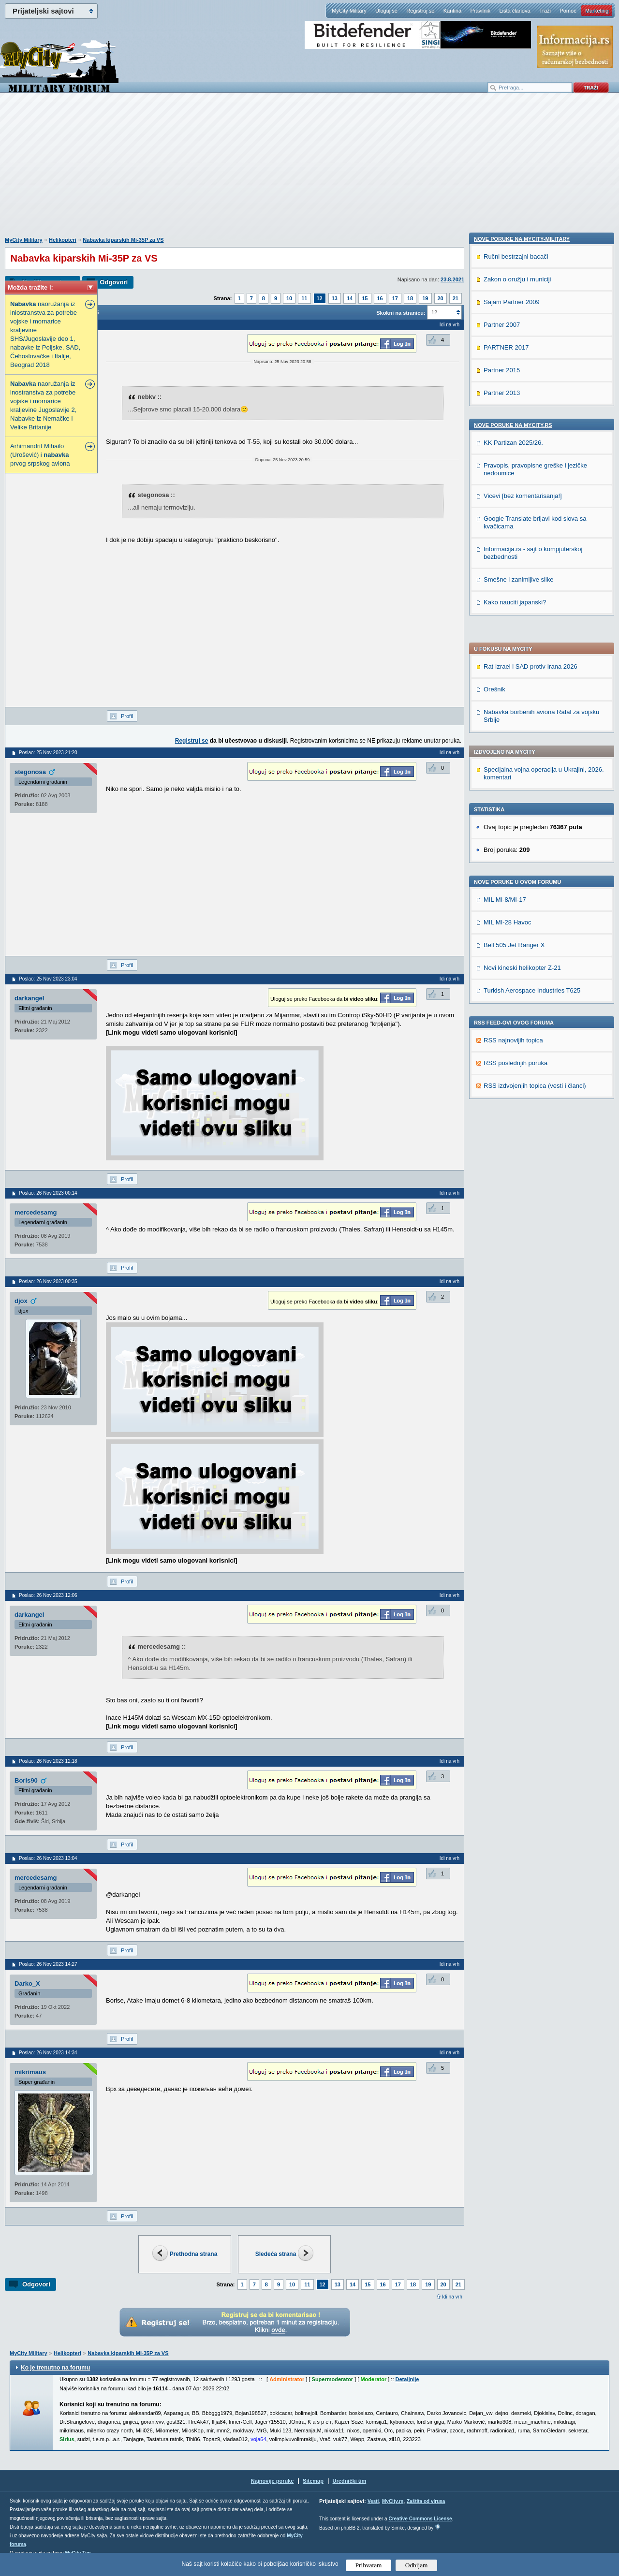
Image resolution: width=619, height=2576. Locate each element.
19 (425, 298)
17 (395, 298)
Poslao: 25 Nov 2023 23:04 (48, 978)
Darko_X (27, 1983)
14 (350, 298)
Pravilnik (480, 11)
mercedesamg (36, 1212)
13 (335, 298)
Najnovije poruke (272, 2481)
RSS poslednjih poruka (515, 800)
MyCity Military (349, 11)
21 (455, 298)
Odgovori (114, 282)
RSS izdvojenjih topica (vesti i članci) (535, 823)
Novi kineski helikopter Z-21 (522, 705)
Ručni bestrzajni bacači (516, 873)
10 (289, 298)
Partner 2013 (502, 1009)
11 (304, 298)
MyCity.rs (392, 2501)
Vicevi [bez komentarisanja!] (523, 1112)
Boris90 (26, 1780)
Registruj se (420, 11)
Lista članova (514, 11)
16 (380, 298)
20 (440, 298)
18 (410, 298)
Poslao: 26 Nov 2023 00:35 (48, 1281)
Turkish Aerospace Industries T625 (532, 728)
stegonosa (30, 772)
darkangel (29, 998)
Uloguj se (386, 11)
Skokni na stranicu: (400, 313)
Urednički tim (350, 2481)
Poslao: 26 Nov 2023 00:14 (48, 1193)
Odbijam (416, 2565)
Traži (545, 11)
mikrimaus (30, 2072)
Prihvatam (368, 2565)
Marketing (596, 11)
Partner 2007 (502, 941)
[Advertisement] (309, 169)
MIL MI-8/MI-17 (505, 637)
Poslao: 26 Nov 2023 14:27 (48, 1964)
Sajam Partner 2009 (512, 918)
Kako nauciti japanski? (515, 1218)
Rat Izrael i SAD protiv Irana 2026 (530, 404)
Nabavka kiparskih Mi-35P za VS (123, 240)
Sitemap (313, 2481)
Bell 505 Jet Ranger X (514, 682)
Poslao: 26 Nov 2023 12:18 (48, 1761)
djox (21, 1300)
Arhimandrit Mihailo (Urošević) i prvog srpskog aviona (40, 454)
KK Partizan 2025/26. (513, 1059)
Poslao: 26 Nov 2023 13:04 (48, 1858)
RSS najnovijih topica (513, 777)
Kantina (452, 11)
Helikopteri (62, 240)
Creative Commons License (420, 2518)
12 (320, 298)
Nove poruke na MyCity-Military (522, 855)
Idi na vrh (452, 2296)
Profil (127, 716)
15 (365, 298)
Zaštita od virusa (426, 2501)
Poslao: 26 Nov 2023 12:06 (48, 1595)
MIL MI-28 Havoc (507, 659)
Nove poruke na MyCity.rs (513, 1041)
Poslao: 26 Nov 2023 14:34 (48, 2052)
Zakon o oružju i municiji (517, 895)
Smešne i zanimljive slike (519, 1196)
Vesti (373, 2501)
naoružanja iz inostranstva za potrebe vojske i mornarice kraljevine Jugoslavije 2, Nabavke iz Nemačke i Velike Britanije (43, 405)
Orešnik (494, 426)
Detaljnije (407, 2379)
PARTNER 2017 (506, 963)
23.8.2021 (452, 279)
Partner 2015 (502, 986)
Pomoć (568, 11)
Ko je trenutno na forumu (55, 2367)
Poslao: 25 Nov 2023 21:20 (48, 752)
